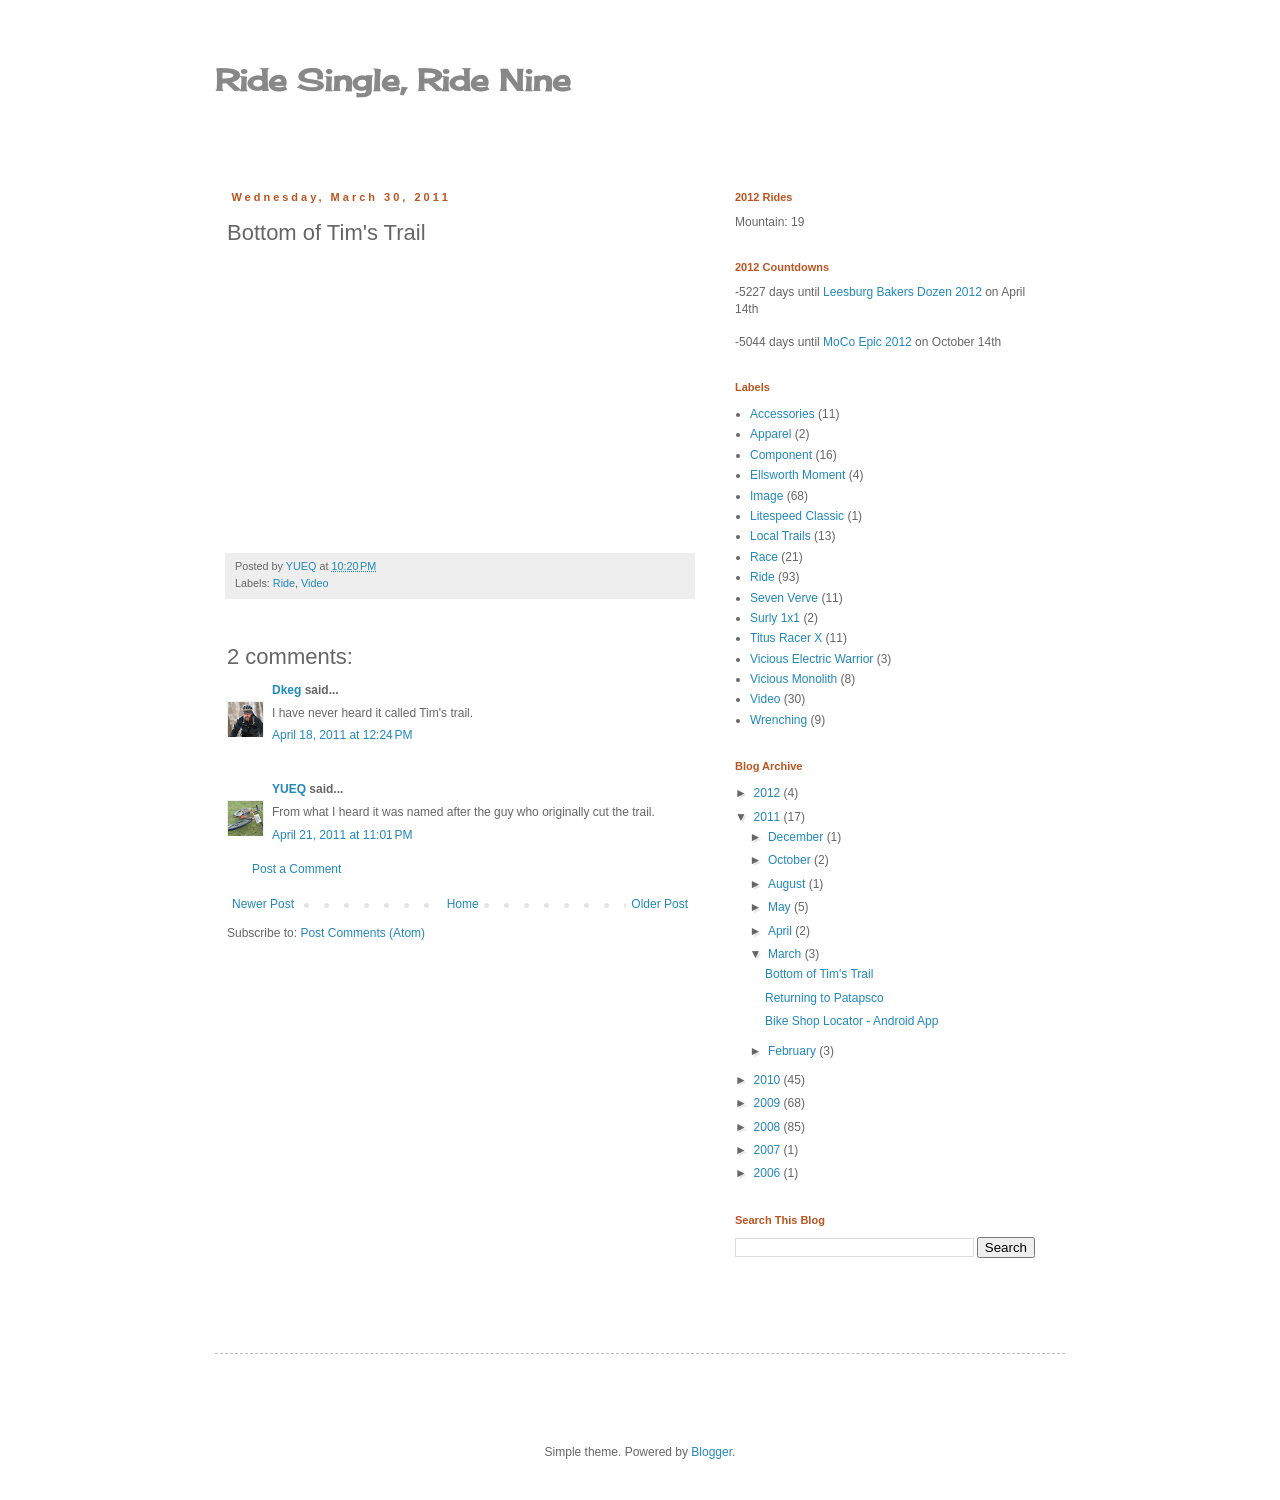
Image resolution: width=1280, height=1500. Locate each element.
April (781, 931)
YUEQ (289, 789)
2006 (769, 1173)
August (788, 884)
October (791, 860)
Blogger (711, 1452)
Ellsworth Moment (797, 475)
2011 (769, 817)
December (797, 837)
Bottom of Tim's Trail (819, 974)
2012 (769, 793)
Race (764, 557)
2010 (769, 1080)
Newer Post (263, 904)
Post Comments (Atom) (362, 933)
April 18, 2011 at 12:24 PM (342, 735)
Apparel (770, 434)
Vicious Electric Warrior (811, 659)
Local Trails (780, 536)
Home (463, 904)
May (781, 907)
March (786, 954)
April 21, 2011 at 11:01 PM (342, 835)
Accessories (782, 414)
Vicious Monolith (793, 679)
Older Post (659, 904)
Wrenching (778, 720)
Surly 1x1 (775, 618)
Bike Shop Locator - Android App (851, 1021)
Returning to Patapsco (824, 998)
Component (781, 455)
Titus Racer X (786, 638)
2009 (769, 1103)
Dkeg (286, 690)
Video (314, 583)
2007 (769, 1150)
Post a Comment (296, 869)
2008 (769, 1127)
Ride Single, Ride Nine (393, 80)
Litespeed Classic (797, 516)
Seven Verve (784, 598)
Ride (284, 583)
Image (766, 496)
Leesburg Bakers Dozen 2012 (902, 292)
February (793, 1051)
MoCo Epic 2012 (867, 342)
